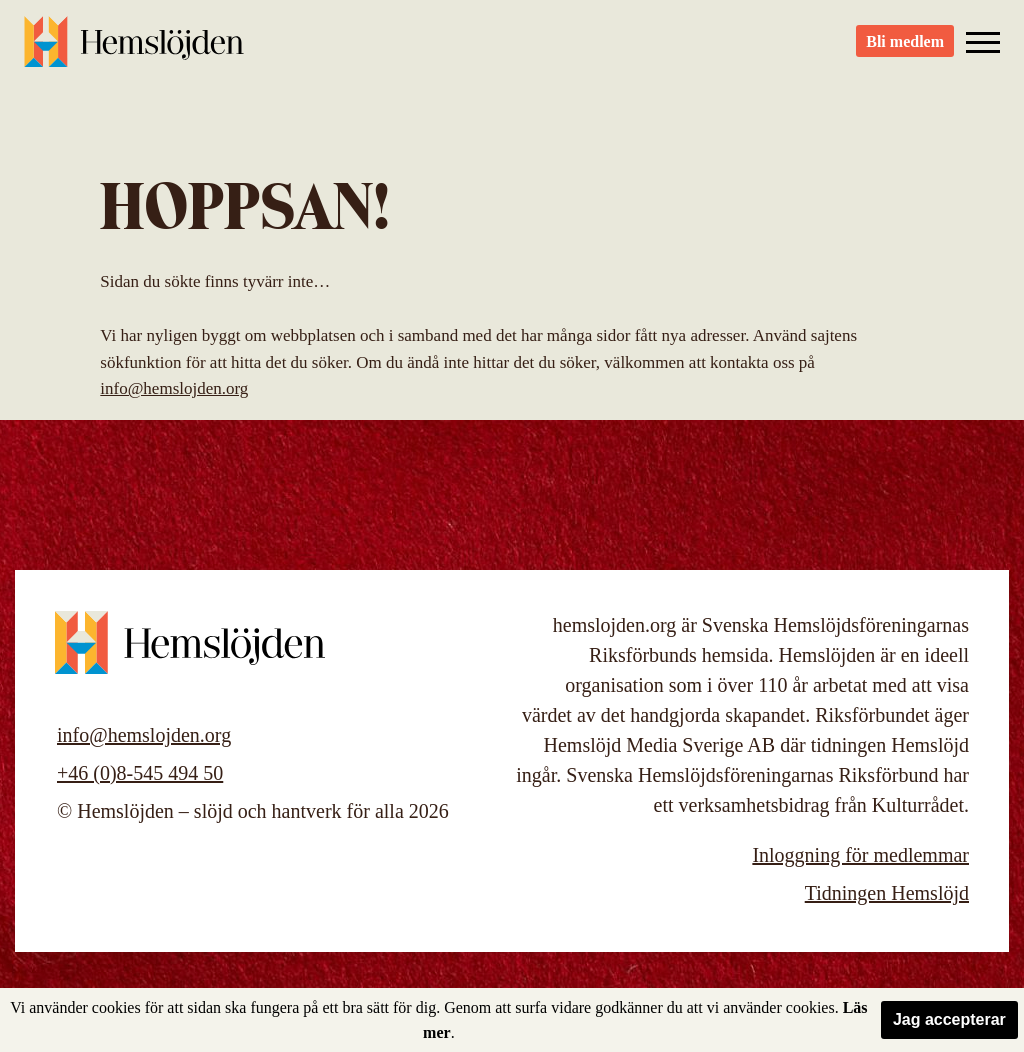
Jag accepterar (949, 1019)
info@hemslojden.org (174, 388)
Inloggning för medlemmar (860, 855)
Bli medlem (905, 50)
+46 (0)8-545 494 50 (140, 773)
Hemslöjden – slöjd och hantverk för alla (134, 50)
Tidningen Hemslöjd (887, 893)
